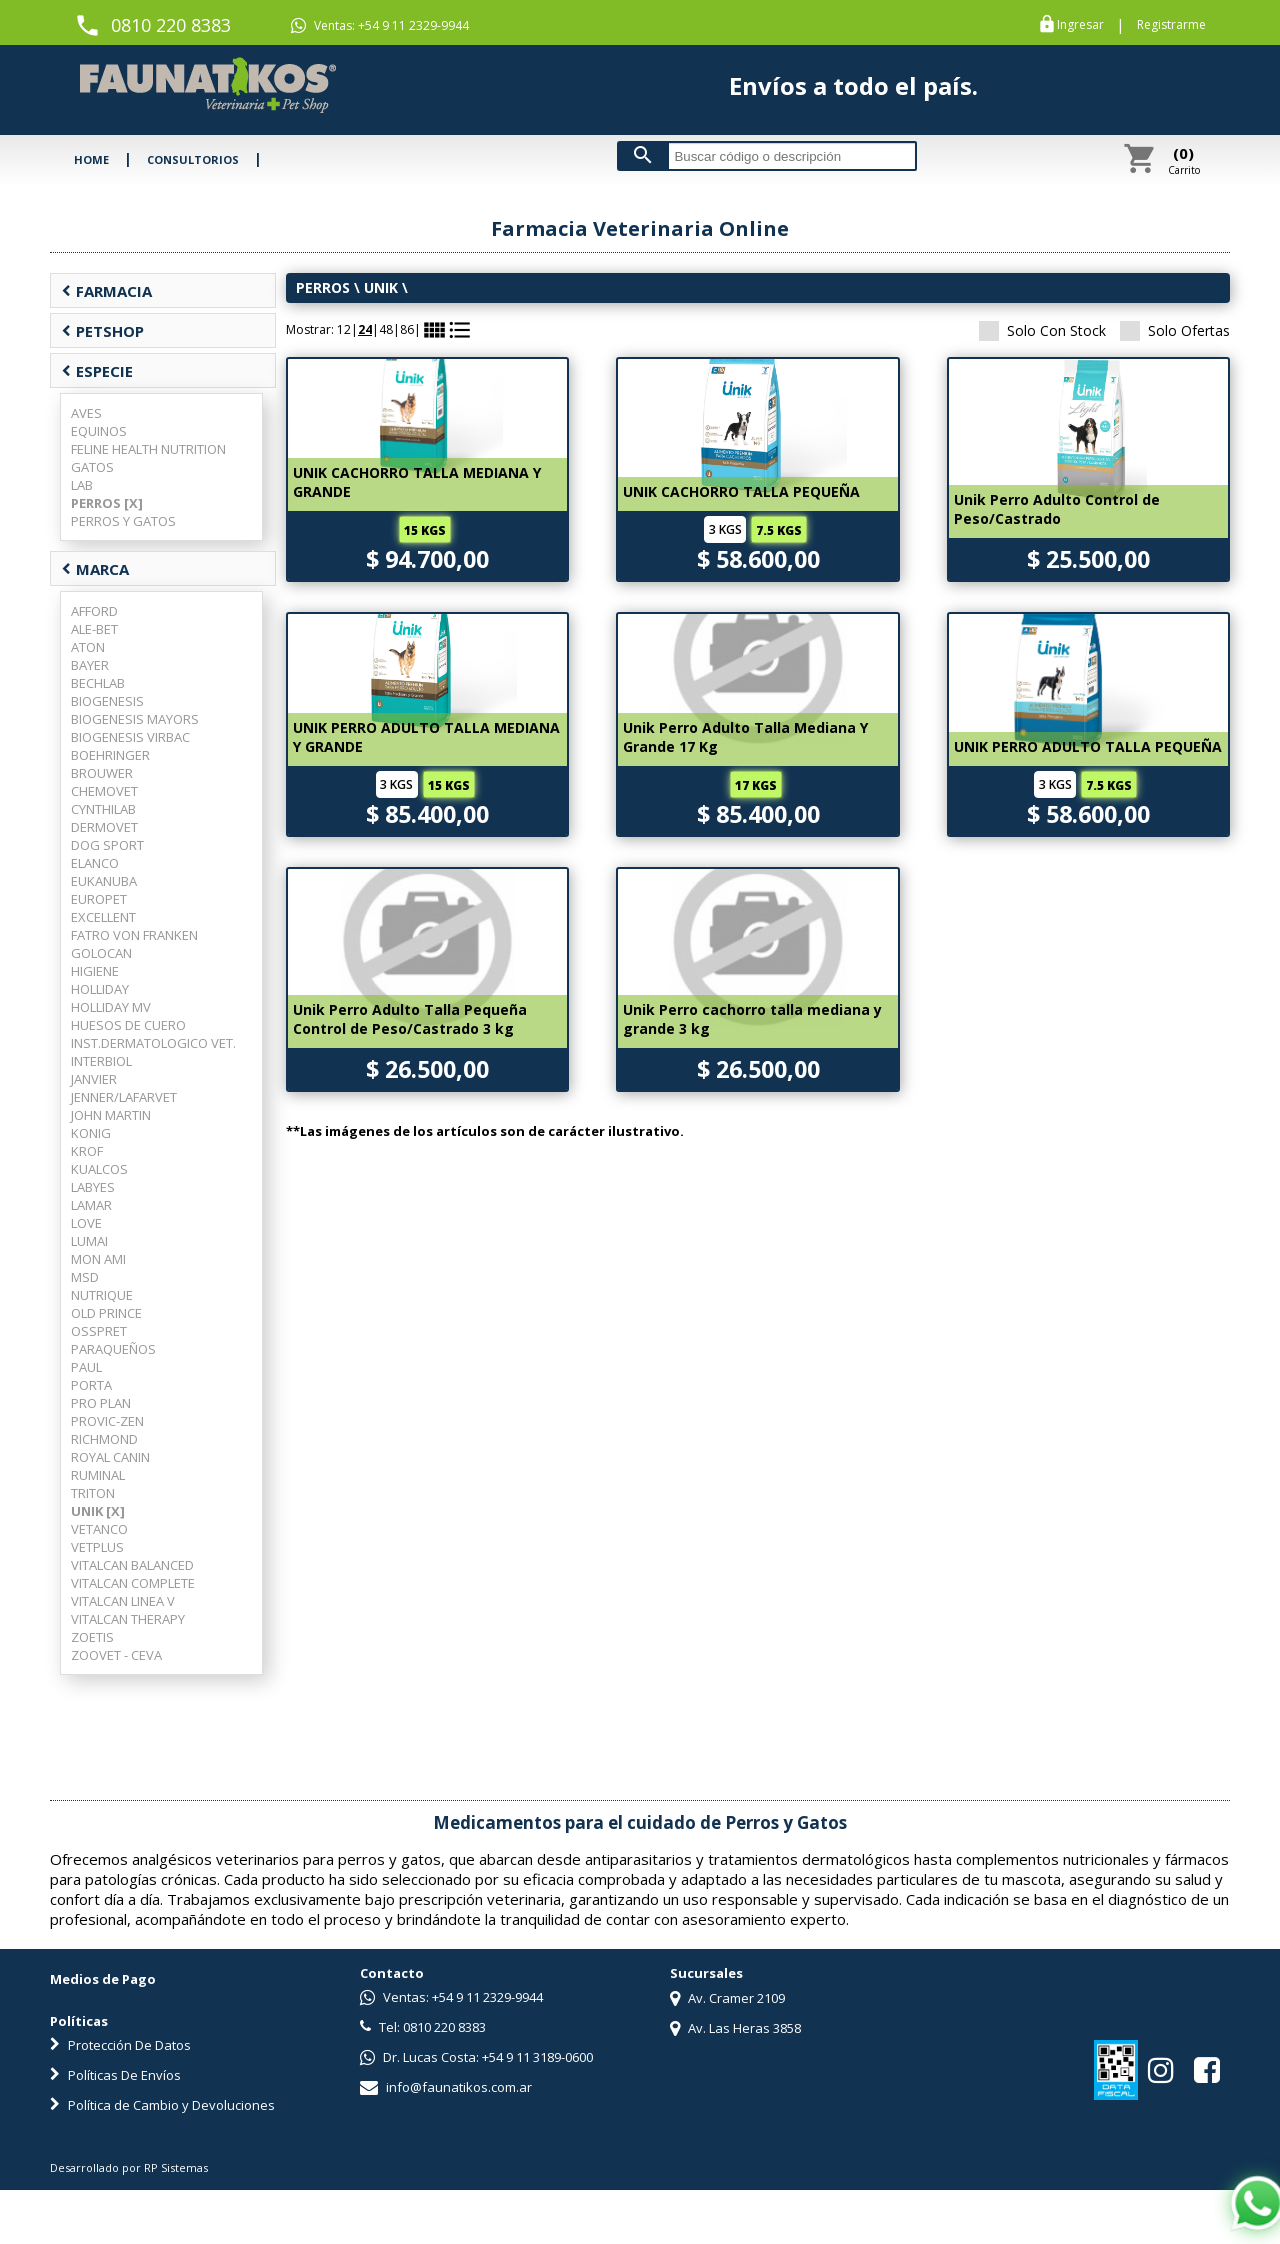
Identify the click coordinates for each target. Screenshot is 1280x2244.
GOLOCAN (101, 953)
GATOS (92, 467)
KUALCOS (99, 1169)
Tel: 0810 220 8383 (423, 2027)
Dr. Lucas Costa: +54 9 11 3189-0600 (476, 2057)
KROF (87, 1151)
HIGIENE (95, 971)
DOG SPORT (107, 845)
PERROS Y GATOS (123, 521)
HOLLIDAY (100, 989)
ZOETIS (92, 1637)
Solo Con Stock (1042, 330)
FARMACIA (106, 291)
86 (407, 329)
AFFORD (94, 611)
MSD (85, 1277)
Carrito (1184, 160)
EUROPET (99, 899)
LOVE (86, 1223)
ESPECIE (97, 371)
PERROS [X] (107, 503)
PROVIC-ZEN (107, 1421)
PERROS (323, 287)
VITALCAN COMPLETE (133, 1583)
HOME (91, 159)
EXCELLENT (103, 917)
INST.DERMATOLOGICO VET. (153, 1043)
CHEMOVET (104, 791)
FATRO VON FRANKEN (134, 935)
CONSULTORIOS (193, 159)
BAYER (90, 665)
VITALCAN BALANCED (132, 1565)
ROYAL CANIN (110, 1457)
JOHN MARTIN (111, 1115)
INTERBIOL (101, 1061)
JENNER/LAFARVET (124, 1097)
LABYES (93, 1187)
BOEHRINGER (110, 755)
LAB (82, 485)
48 (386, 329)
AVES (86, 413)
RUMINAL (98, 1475)
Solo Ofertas (1175, 330)
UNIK (381, 287)
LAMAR (91, 1205)
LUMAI (89, 1241)
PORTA (91, 1385)
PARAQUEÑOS (113, 1349)
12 (344, 329)
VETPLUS (97, 1547)
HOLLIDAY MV (111, 1007)
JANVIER (94, 1079)
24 (365, 329)
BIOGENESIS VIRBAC (130, 737)
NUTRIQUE (102, 1295)
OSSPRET (99, 1331)
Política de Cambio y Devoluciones (162, 2105)
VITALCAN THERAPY (128, 1619)
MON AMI (98, 1259)
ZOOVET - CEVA (116, 1655)
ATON (88, 647)
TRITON (93, 1493)
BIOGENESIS (107, 701)
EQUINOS (99, 431)
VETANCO (99, 1529)
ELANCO (95, 863)
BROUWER (102, 773)
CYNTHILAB (103, 809)
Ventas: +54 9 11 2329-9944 (380, 26)
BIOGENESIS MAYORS (135, 719)
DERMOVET (104, 827)
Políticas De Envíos (115, 2075)
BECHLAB (98, 683)
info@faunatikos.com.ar (446, 2087)
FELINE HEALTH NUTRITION (148, 449)
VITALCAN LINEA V (123, 1601)
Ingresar (1080, 25)
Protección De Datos (120, 2045)
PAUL (86, 1367)
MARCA (95, 569)
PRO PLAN (101, 1403)
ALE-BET (94, 629)
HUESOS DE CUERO (128, 1025)
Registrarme (1171, 25)
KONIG (91, 1133)
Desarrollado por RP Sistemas (129, 2167)
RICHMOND (104, 1439)
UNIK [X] (98, 1511)
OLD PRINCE (106, 1313)
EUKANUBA (104, 881)
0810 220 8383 (171, 25)
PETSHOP (102, 331)
